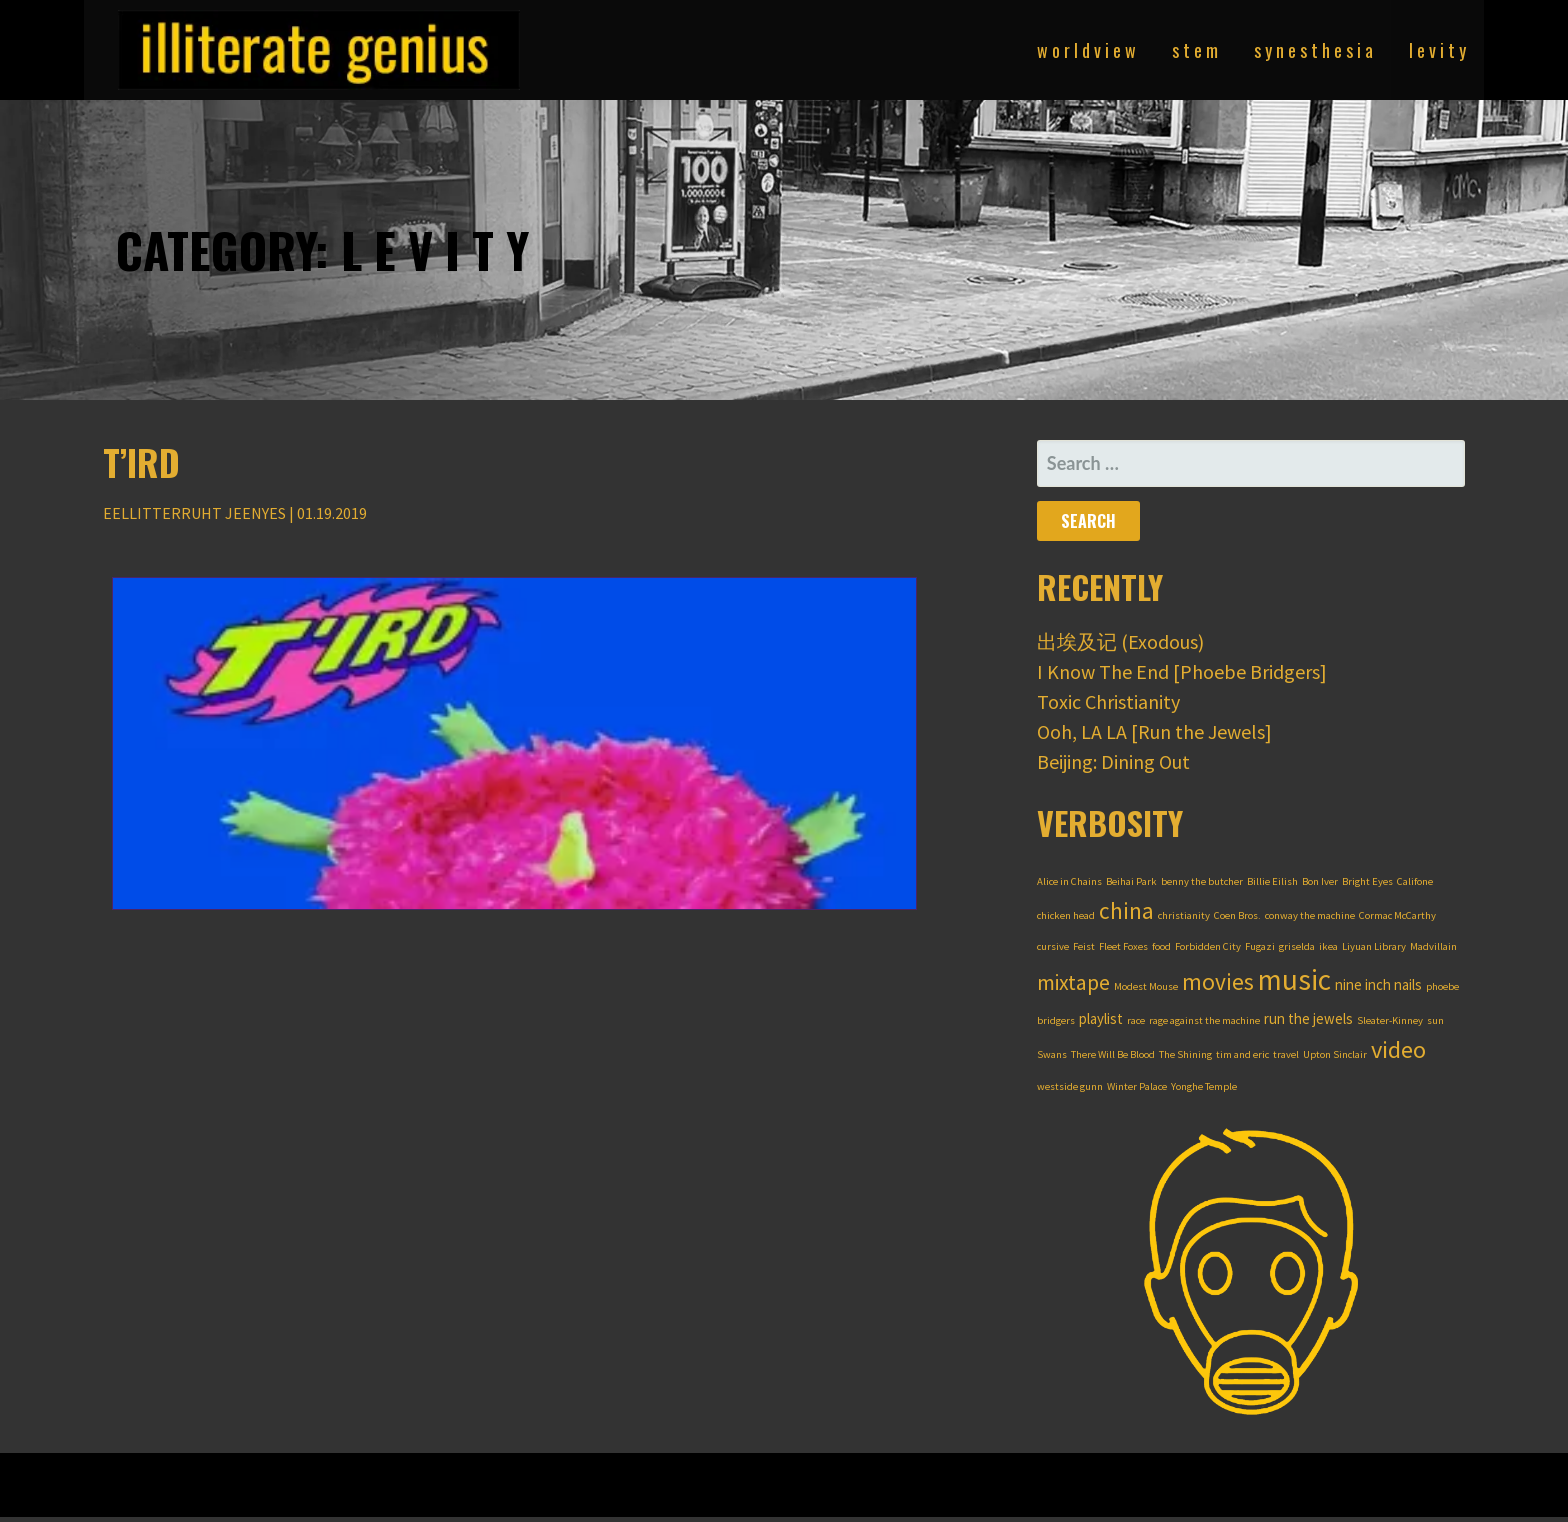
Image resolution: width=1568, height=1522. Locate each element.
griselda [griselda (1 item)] (1297, 946)
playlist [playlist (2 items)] (1101, 1018)
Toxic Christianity (1108, 701)
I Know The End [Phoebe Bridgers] (1182, 671)
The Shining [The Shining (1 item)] (1185, 1054)
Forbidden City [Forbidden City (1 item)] (1208, 946)
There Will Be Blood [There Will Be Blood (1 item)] (1113, 1054)
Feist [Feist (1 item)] (1084, 946)
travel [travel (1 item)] (1286, 1054)
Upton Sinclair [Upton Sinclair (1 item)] (1335, 1054)
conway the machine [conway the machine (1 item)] (1310, 915)
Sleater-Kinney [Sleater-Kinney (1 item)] (1390, 1020)
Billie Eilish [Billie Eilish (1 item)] (1272, 881)
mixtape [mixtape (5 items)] (1073, 982)
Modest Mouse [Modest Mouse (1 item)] (1146, 986)
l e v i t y (1437, 50)
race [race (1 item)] (1136, 1020)
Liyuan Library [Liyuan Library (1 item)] (1374, 946)
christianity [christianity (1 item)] (1184, 915)
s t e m (1195, 50)
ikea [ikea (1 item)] (1328, 946)
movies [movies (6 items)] (1218, 981)
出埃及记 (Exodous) (1120, 641)
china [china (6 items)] (1126, 910)
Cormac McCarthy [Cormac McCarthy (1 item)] (1397, 915)
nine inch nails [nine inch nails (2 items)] (1378, 984)
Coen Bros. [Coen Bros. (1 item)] (1237, 915)
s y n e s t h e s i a (1313, 50)
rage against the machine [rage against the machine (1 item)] (1204, 1020)
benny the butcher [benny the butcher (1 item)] (1202, 881)
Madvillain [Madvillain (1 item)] (1433, 946)
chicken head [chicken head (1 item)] (1066, 915)
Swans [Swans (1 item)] (1052, 1054)
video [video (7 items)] (1398, 1049)
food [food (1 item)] (1161, 946)
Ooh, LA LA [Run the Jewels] (1154, 731)
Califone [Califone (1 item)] (1415, 881)
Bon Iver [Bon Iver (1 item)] (1320, 881)
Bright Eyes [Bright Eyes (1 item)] (1367, 881)
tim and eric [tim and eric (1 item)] (1242, 1054)
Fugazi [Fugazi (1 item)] (1260, 946)
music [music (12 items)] (1294, 979)
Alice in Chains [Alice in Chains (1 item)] (1069, 881)
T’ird (141, 461)
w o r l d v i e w (1086, 50)
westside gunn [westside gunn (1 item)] (1070, 1086)
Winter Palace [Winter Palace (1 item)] (1137, 1086)
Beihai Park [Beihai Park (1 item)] (1131, 881)
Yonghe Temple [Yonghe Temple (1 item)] (1204, 1086)
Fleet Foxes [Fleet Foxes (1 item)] (1123, 946)
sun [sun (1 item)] (1435, 1020)
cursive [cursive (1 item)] (1053, 946)
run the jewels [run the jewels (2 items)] (1308, 1018)
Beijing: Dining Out (1113, 761)
